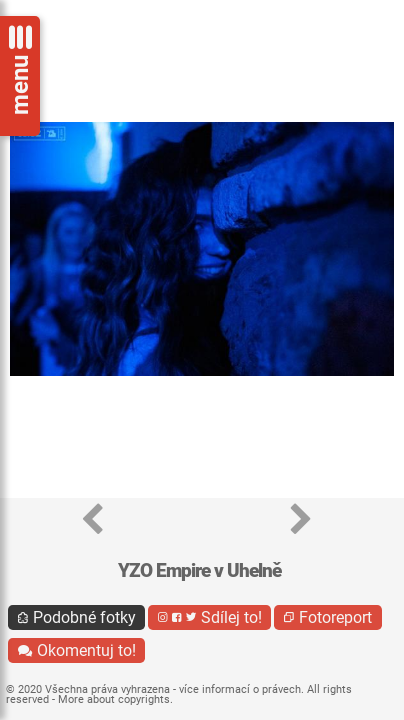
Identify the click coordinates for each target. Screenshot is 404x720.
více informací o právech (240, 689)
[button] (92, 520)
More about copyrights (114, 699)
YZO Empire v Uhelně (199, 570)
